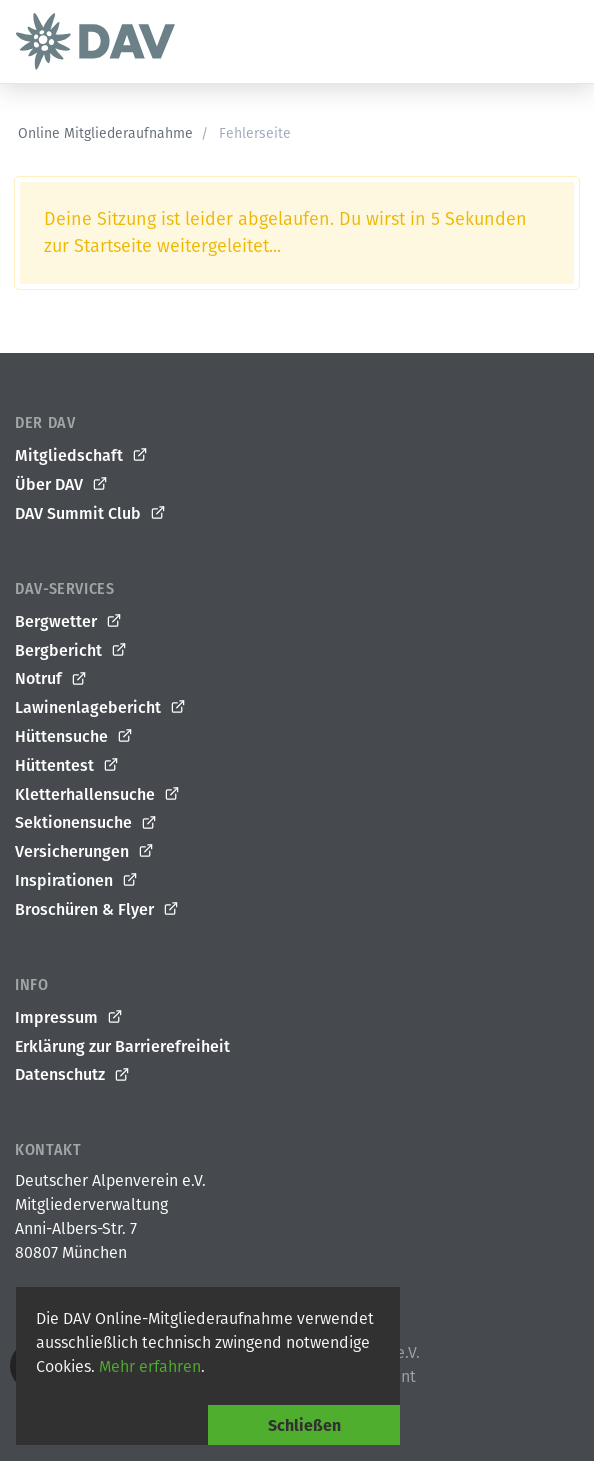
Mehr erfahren (150, 1366)
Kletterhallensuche (98, 795)
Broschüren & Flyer (97, 910)
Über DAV (62, 485)
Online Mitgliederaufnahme (105, 133)
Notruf (51, 679)
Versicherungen (85, 852)
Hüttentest (67, 766)
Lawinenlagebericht (101, 708)
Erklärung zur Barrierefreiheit (122, 1046)
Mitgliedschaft (82, 456)
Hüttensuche (74, 737)
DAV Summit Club (91, 514)
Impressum (69, 1018)
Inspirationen (77, 881)
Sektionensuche (86, 823)
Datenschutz (73, 1075)
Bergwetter (69, 622)
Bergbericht (71, 651)
